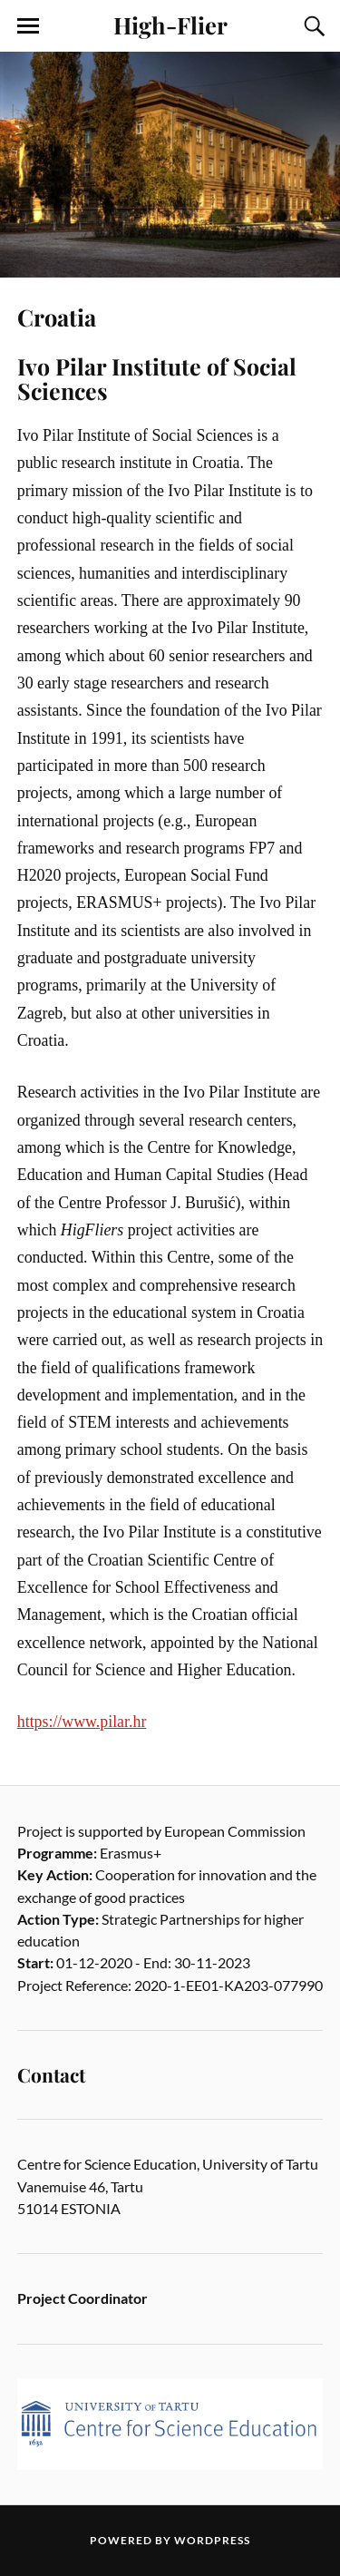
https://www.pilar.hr (82, 1721)
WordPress (212, 2540)
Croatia (56, 316)
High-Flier (170, 24)
